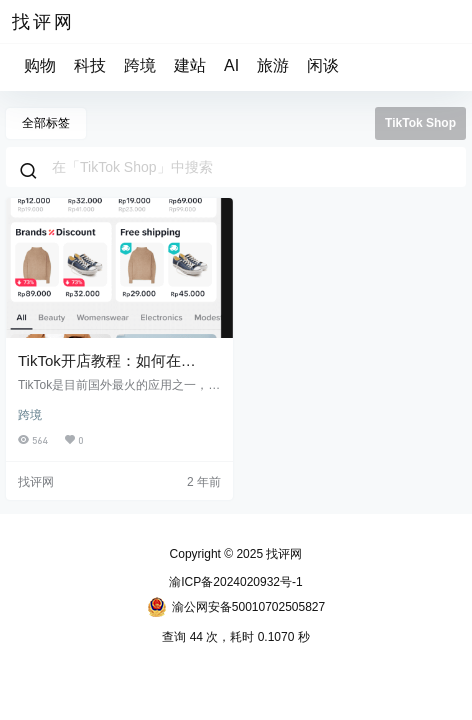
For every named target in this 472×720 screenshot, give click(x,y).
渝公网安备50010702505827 (236, 607)
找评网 (282, 554)
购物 (40, 65)
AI (231, 65)
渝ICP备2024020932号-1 (235, 582)
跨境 (140, 65)
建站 (190, 65)
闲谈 (323, 65)
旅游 (273, 65)
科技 (90, 65)
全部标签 (46, 123)
